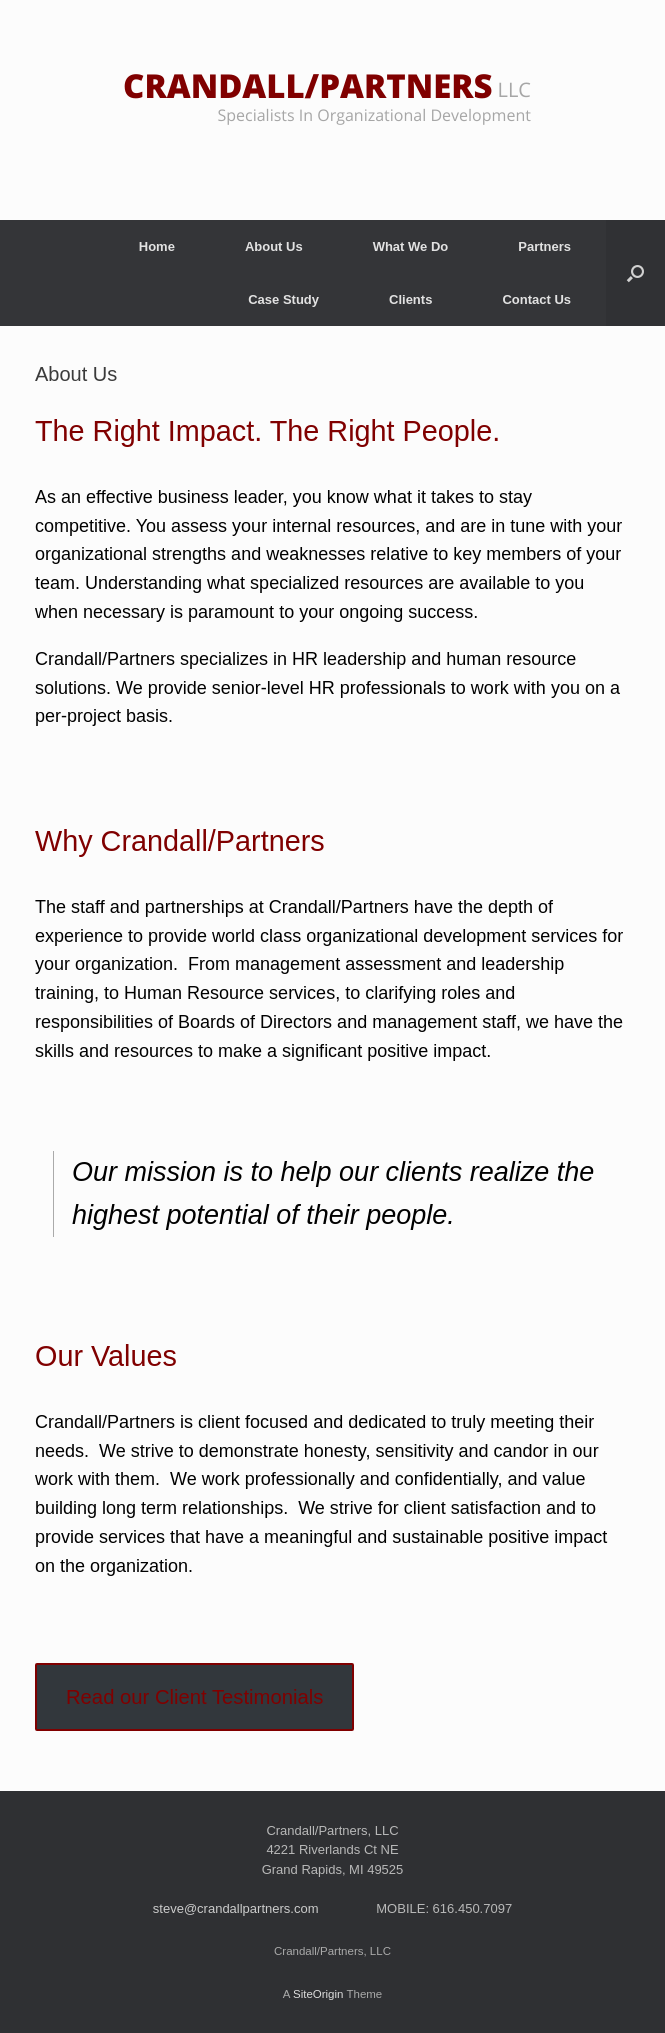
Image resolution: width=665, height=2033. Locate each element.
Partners (544, 246)
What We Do (411, 246)
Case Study (283, 299)
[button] (635, 273)
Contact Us (536, 299)
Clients (410, 299)
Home (157, 246)
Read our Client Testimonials (194, 1697)
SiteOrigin (318, 1994)
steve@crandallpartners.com (236, 1908)
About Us (274, 246)
